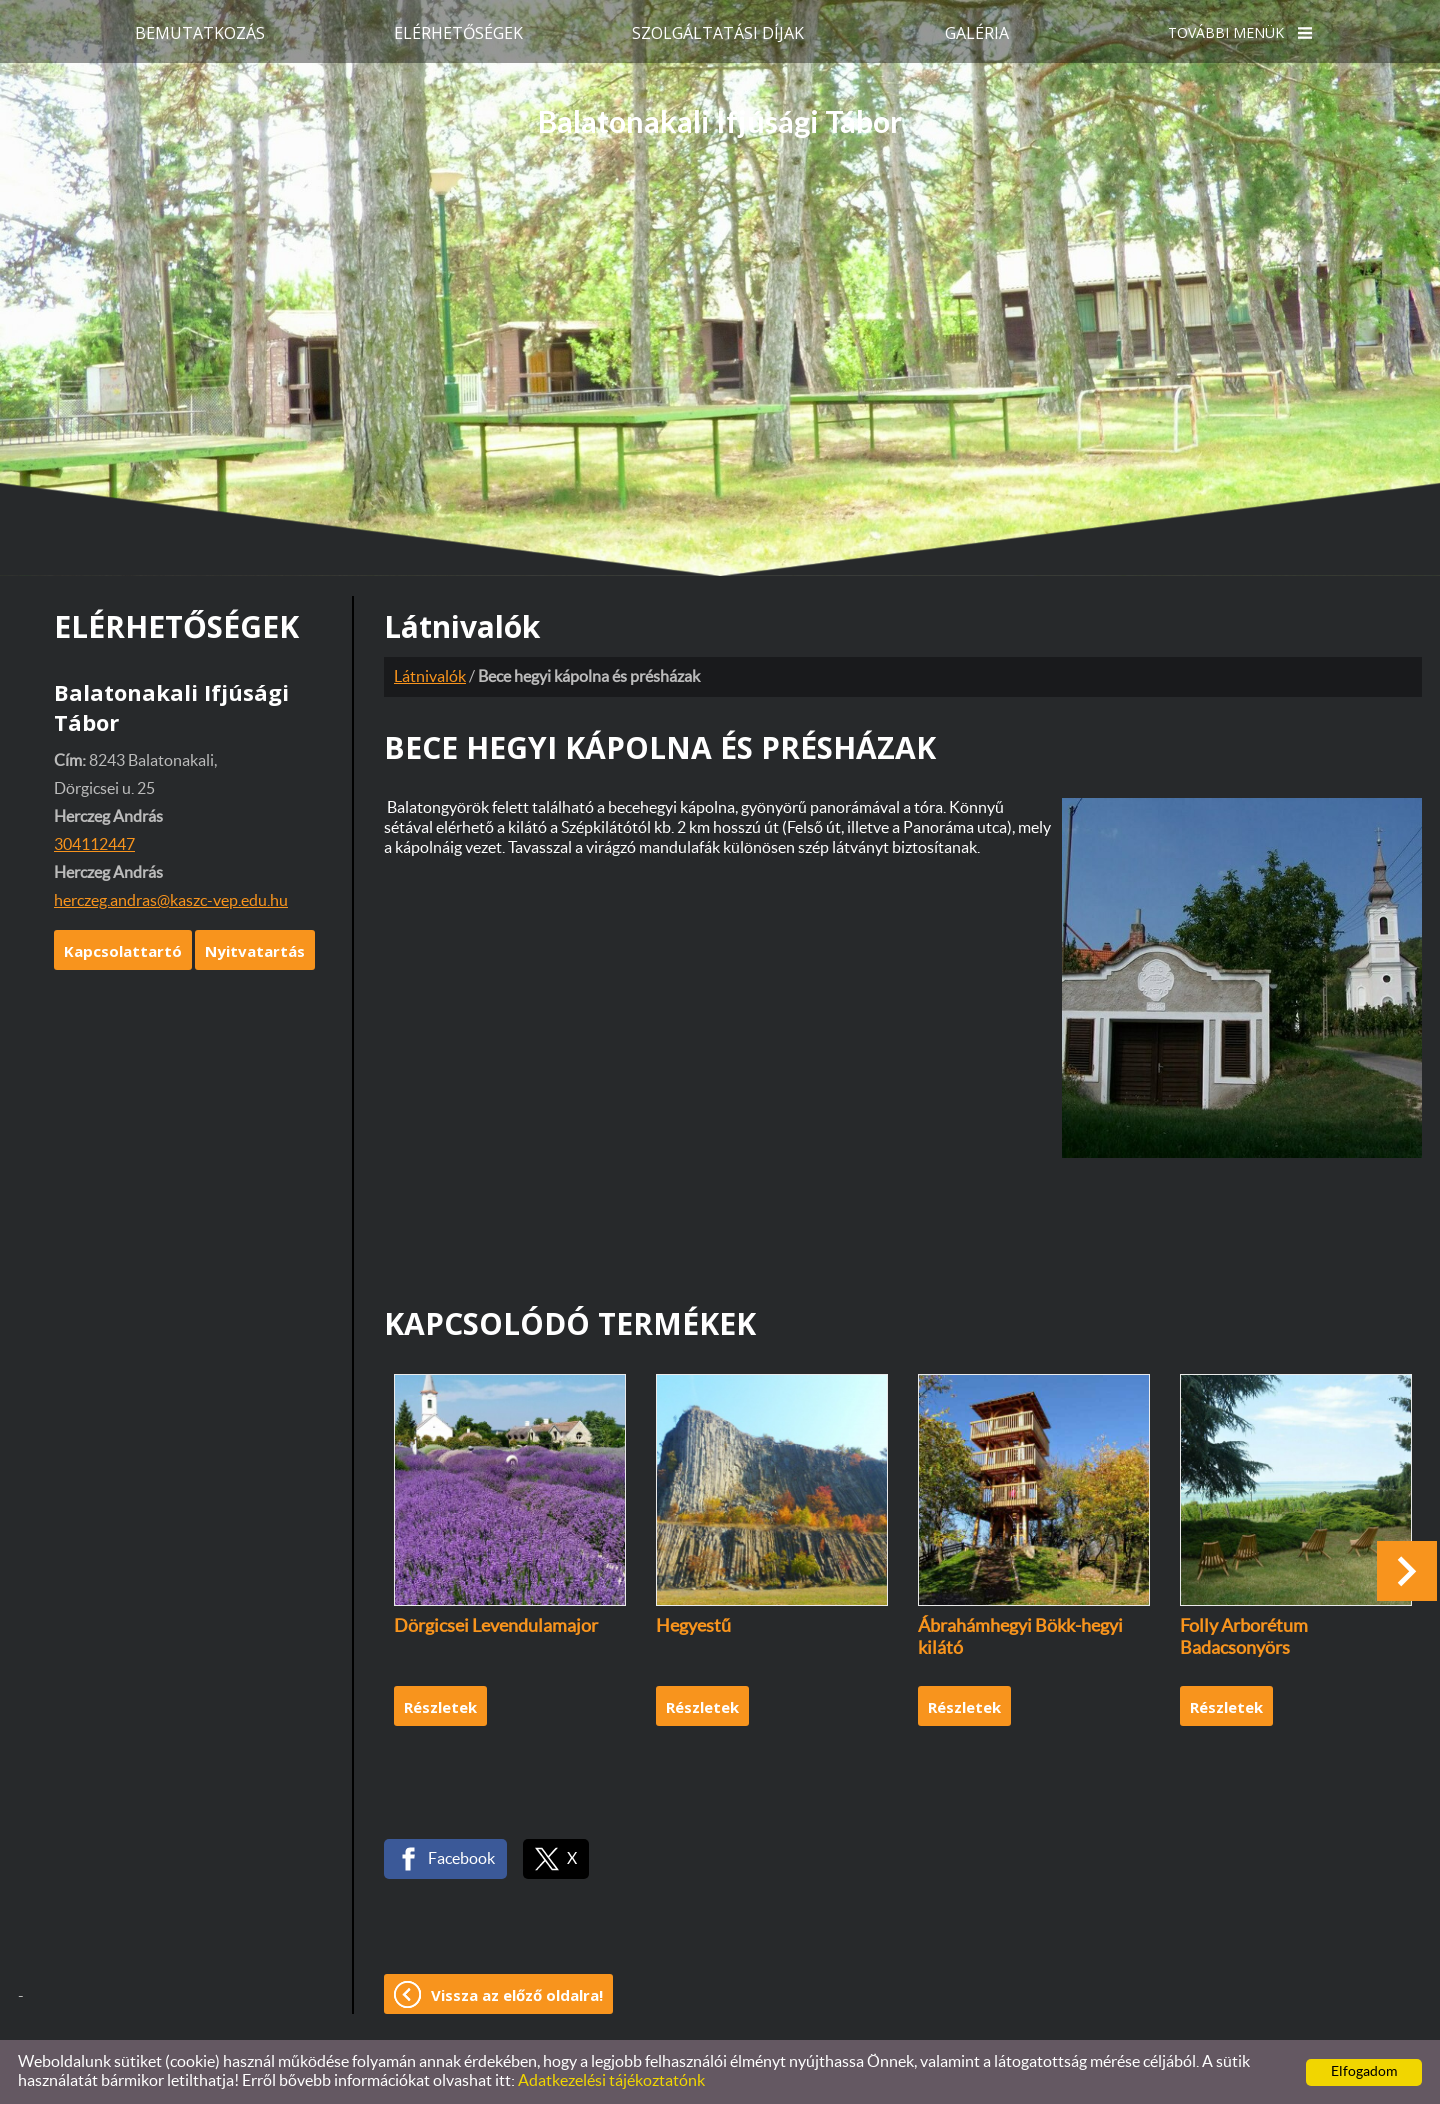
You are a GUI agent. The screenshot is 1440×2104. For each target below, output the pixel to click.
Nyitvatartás (255, 951)
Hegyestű (693, 1627)
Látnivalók (430, 677)
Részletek (440, 1707)
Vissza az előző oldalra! (517, 1995)
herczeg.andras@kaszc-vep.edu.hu (171, 901)
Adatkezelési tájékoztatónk (611, 2081)
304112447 (94, 845)
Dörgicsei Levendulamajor (496, 1627)
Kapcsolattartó (123, 951)
